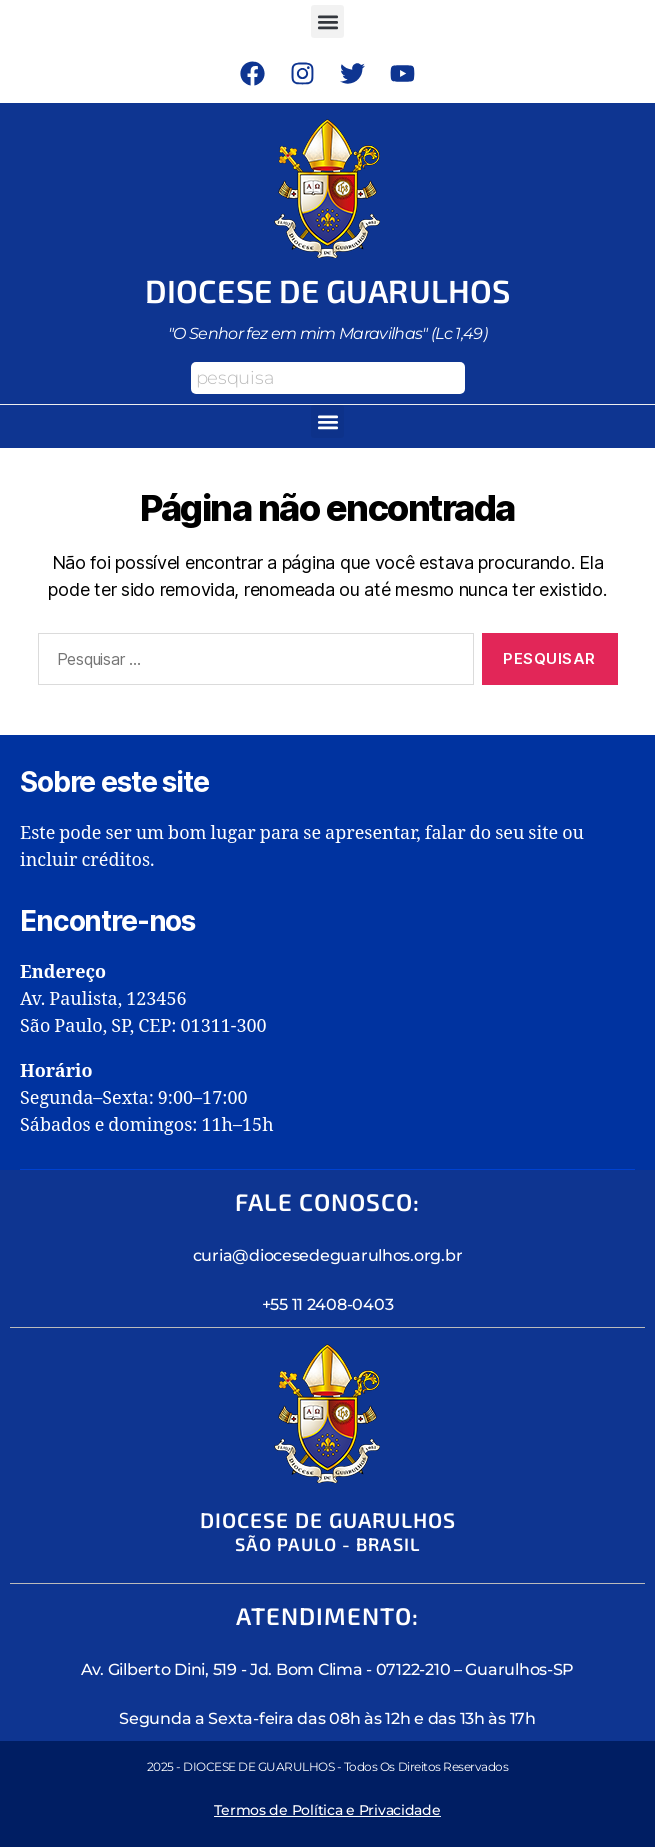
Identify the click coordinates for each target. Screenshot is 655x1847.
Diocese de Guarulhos (327, 290)
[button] (327, 21)
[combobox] (328, 378)
